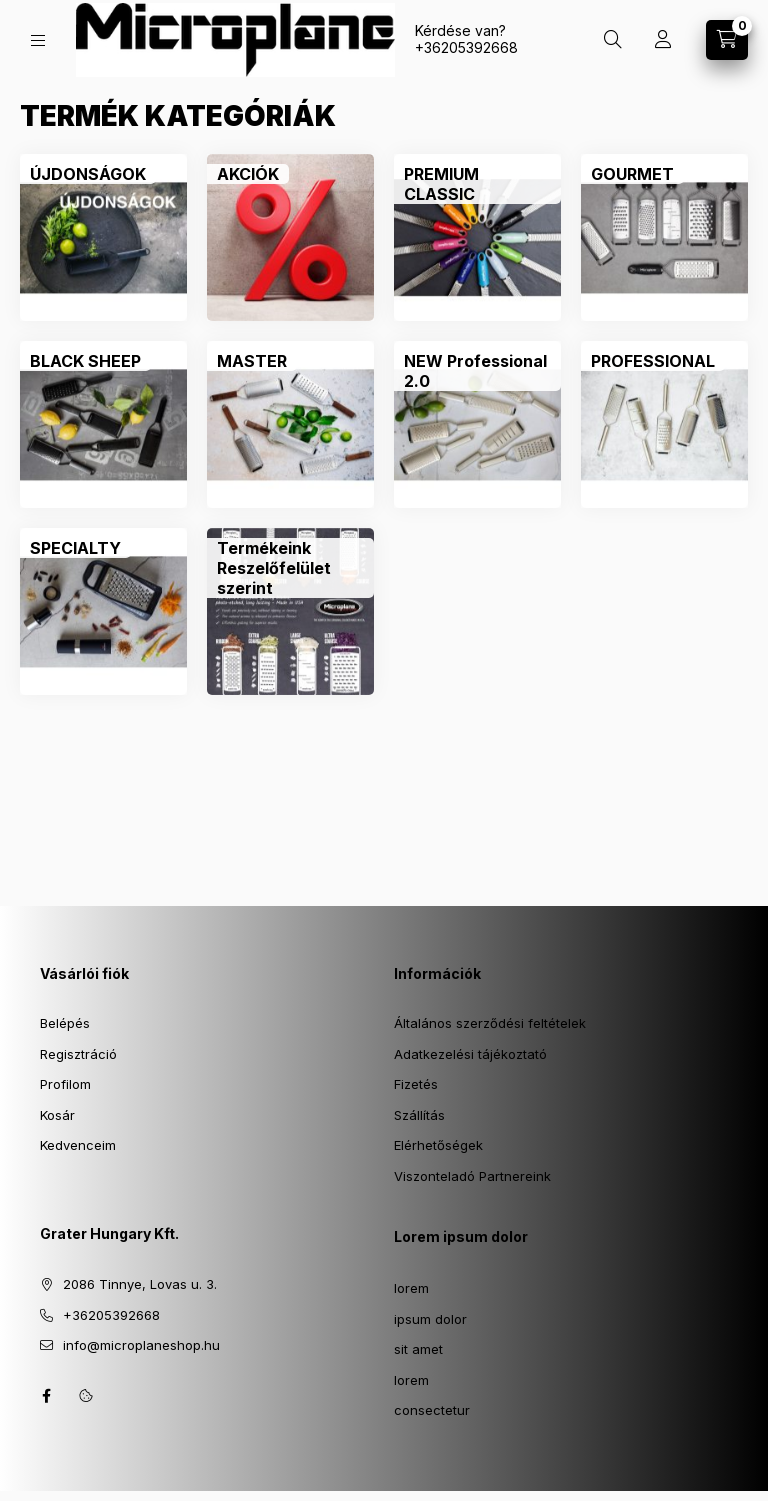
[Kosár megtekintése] (727, 40)
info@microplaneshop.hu (141, 1345)
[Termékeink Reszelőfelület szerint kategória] (290, 568)
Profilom (65, 1084)
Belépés (65, 1023)
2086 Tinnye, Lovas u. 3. (140, 1284)
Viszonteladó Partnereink (472, 1176)
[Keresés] (613, 40)
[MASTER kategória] (252, 361)
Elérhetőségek (438, 1145)
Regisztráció (78, 1054)
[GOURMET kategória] (632, 174)
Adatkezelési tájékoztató (470, 1054)
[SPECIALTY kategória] (75, 548)
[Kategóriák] (38, 40)
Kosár (57, 1115)
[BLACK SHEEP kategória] (85, 361)
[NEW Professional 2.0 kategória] (477, 371)
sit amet (418, 1349)
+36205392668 (466, 47)
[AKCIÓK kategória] (248, 174)
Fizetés (416, 1084)
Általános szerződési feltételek (490, 1023)
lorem (411, 1288)
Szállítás (419, 1115)
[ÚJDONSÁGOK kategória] (88, 174)
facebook (46, 1396)
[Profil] (663, 40)
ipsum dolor (430, 1319)
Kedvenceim (78, 1145)
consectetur (432, 1410)
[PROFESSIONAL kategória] (653, 361)
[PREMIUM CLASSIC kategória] (477, 184)
